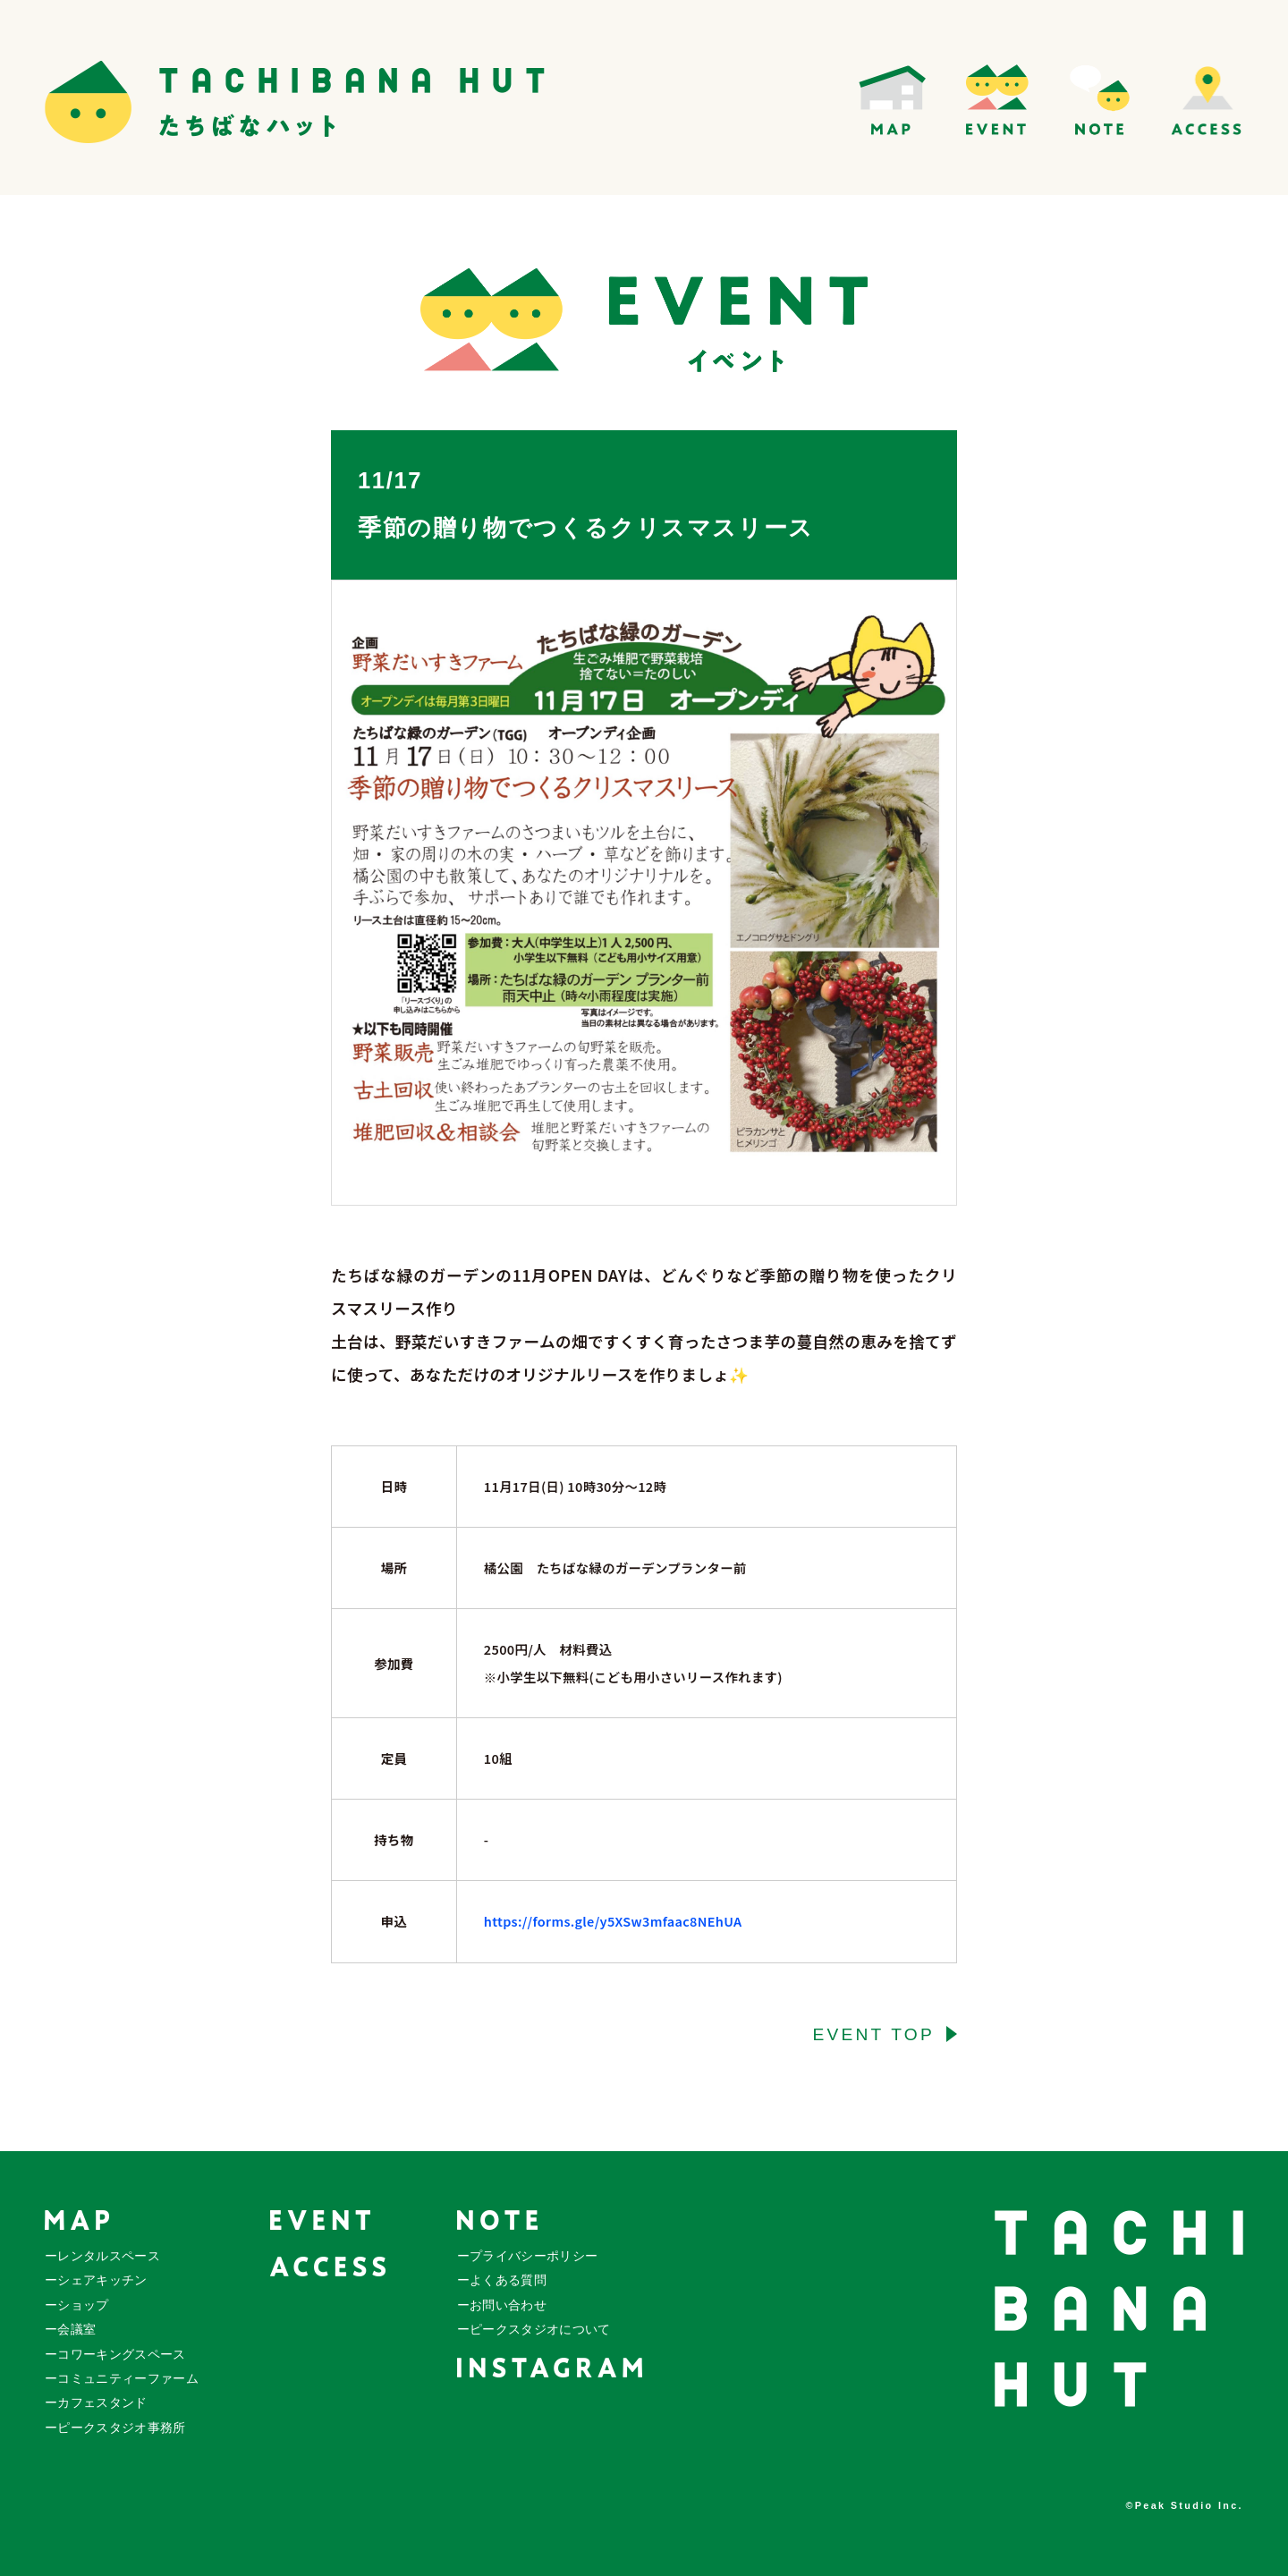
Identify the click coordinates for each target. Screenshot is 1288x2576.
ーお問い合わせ (502, 2305)
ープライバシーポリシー (527, 2256)
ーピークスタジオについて (534, 2329)
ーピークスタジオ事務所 (115, 2428)
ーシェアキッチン (96, 2280)
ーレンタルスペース (102, 2256)
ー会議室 (70, 2329)
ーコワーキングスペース (115, 2354)
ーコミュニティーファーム (122, 2378)
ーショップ (77, 2305)
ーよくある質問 (502, 2280)
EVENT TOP (873, 2034)
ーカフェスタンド (96, 2403)
